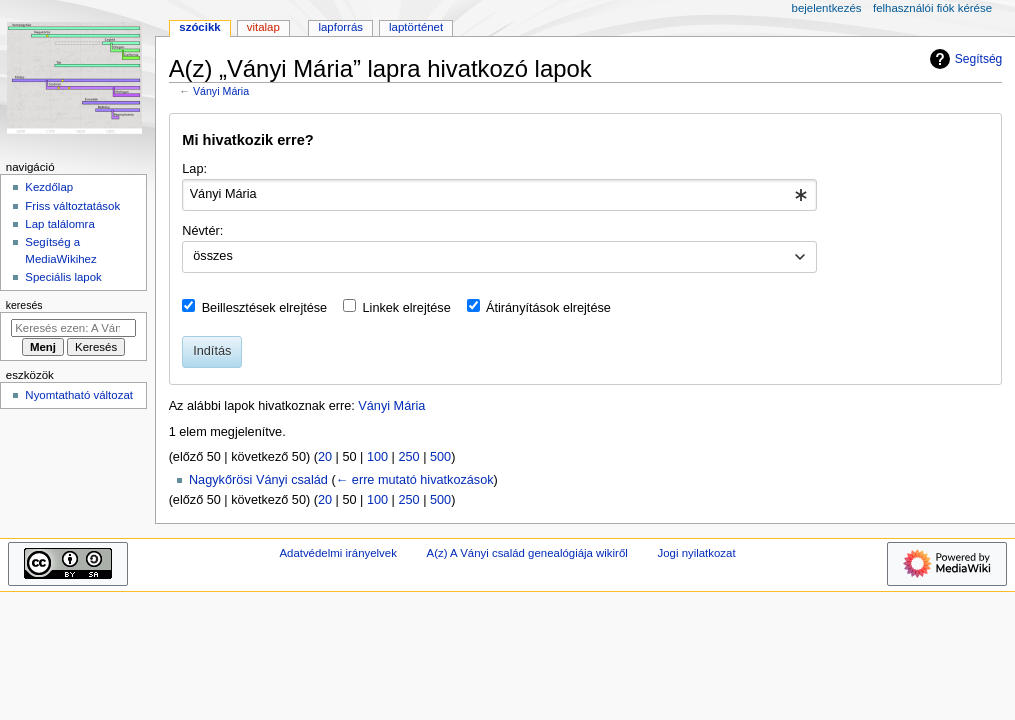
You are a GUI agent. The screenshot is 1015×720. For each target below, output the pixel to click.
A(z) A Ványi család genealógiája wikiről (527, 553)
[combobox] (499, 195)
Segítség (964, 59)
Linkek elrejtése (407, 308)
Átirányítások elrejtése (548, 308)
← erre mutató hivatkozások (415, 480)
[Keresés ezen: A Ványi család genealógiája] (73, 328)
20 (325, 457)
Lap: (194, 169)
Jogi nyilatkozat (697, 553)
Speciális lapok (63, 277)
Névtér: (202, 231)
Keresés (24, 305)
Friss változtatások (72, 206)
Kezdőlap (49, 187)
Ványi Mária (221, 91)
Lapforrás (340, 27)
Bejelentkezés (827, 8)
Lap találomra (59, 224)
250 (408, 457)
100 (377, 457)
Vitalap (263, 27)
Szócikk (199, 27)
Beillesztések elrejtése (265, 308)
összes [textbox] (213, 256)
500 (440, 457)
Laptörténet (416, 27)
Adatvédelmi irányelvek (337, 553)
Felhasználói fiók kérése (932, 8)
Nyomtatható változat (79, 395)
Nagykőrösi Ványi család (258, 480)
